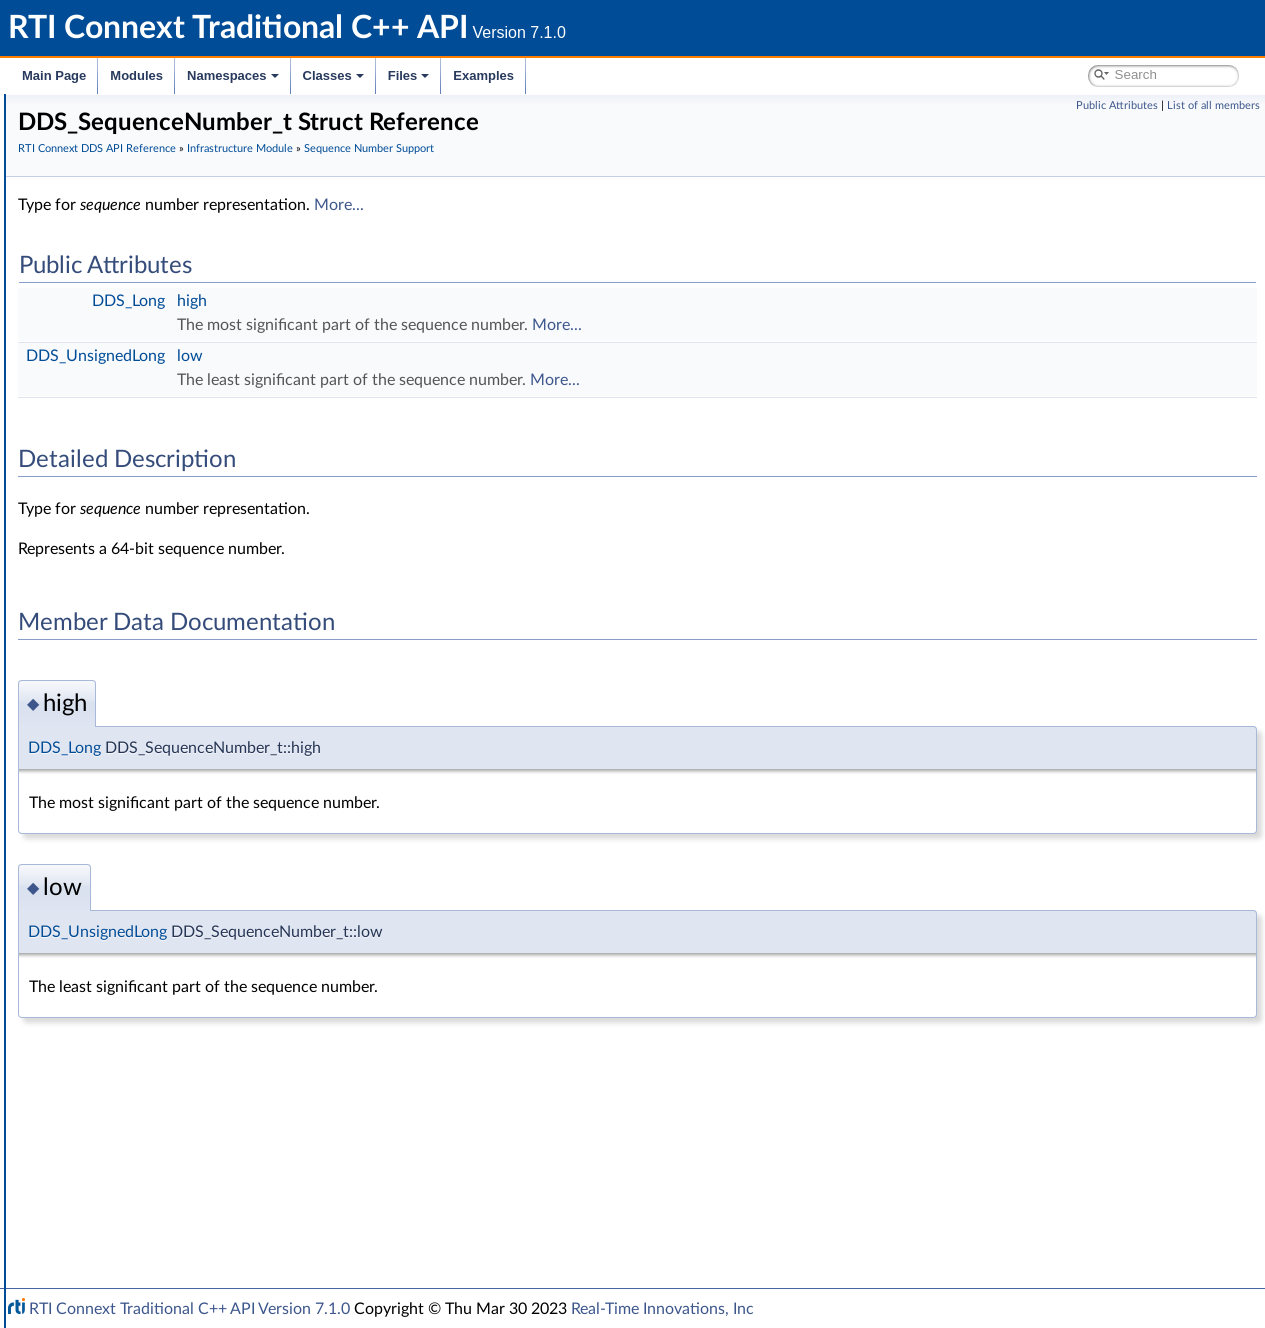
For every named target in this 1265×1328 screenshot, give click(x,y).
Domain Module (116, 288)
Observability (106, 1080)
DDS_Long (428, 301)
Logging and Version (126, 1036)
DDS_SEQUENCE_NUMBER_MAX (204, 574)
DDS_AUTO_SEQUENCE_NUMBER (207, 596)
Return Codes (124, 640)
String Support (127, 926)
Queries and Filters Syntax (146, 1014)
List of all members (1213, 105)
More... (639, 205)
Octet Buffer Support (147, 882)
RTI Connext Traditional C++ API (117, 112)
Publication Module (126, 332)
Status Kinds (120, 662)
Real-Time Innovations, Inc (662, 1309)
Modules (136, 75)
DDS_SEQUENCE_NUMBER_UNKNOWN (227, 530)
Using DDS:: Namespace (126, 244)
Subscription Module (130, 354)
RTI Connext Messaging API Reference (184, 1168)
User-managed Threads (153, 860)
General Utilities (115, 1058)
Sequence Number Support (166, 464)
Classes (333, 75)
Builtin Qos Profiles (141, 838)
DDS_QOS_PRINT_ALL (152, 970)
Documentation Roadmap (130, 200)
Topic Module (107, 310)
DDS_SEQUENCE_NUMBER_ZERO (206, 552)
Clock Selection (129, 398)
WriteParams (121, 794)
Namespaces (233, 75)
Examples (483, 75)
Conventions (89, 222)
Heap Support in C (139, 816)
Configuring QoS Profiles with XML (173, 1146)
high (492, 301)
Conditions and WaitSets (158, 728)
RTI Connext (72, 134)
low (490, 356)
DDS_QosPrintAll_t (140, 948)
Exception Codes (134, 618)
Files (409, 75)
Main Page (54, 75)
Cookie (103, 750)
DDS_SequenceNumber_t (177, 486)
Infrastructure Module (134, 376)
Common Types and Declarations (152, 178)
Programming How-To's (121, 1190)
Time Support (124, 420)
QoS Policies (120, 684)
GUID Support (126, 442)
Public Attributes (1117, 105)
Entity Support (127, 706)
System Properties (122, 1124)
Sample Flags (122, 772)
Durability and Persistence (146, 1102)
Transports (98, 992)
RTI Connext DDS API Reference (151, 266)
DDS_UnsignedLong (395, 356)
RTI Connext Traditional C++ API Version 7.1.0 (189, 1309)
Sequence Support (139, 904)
